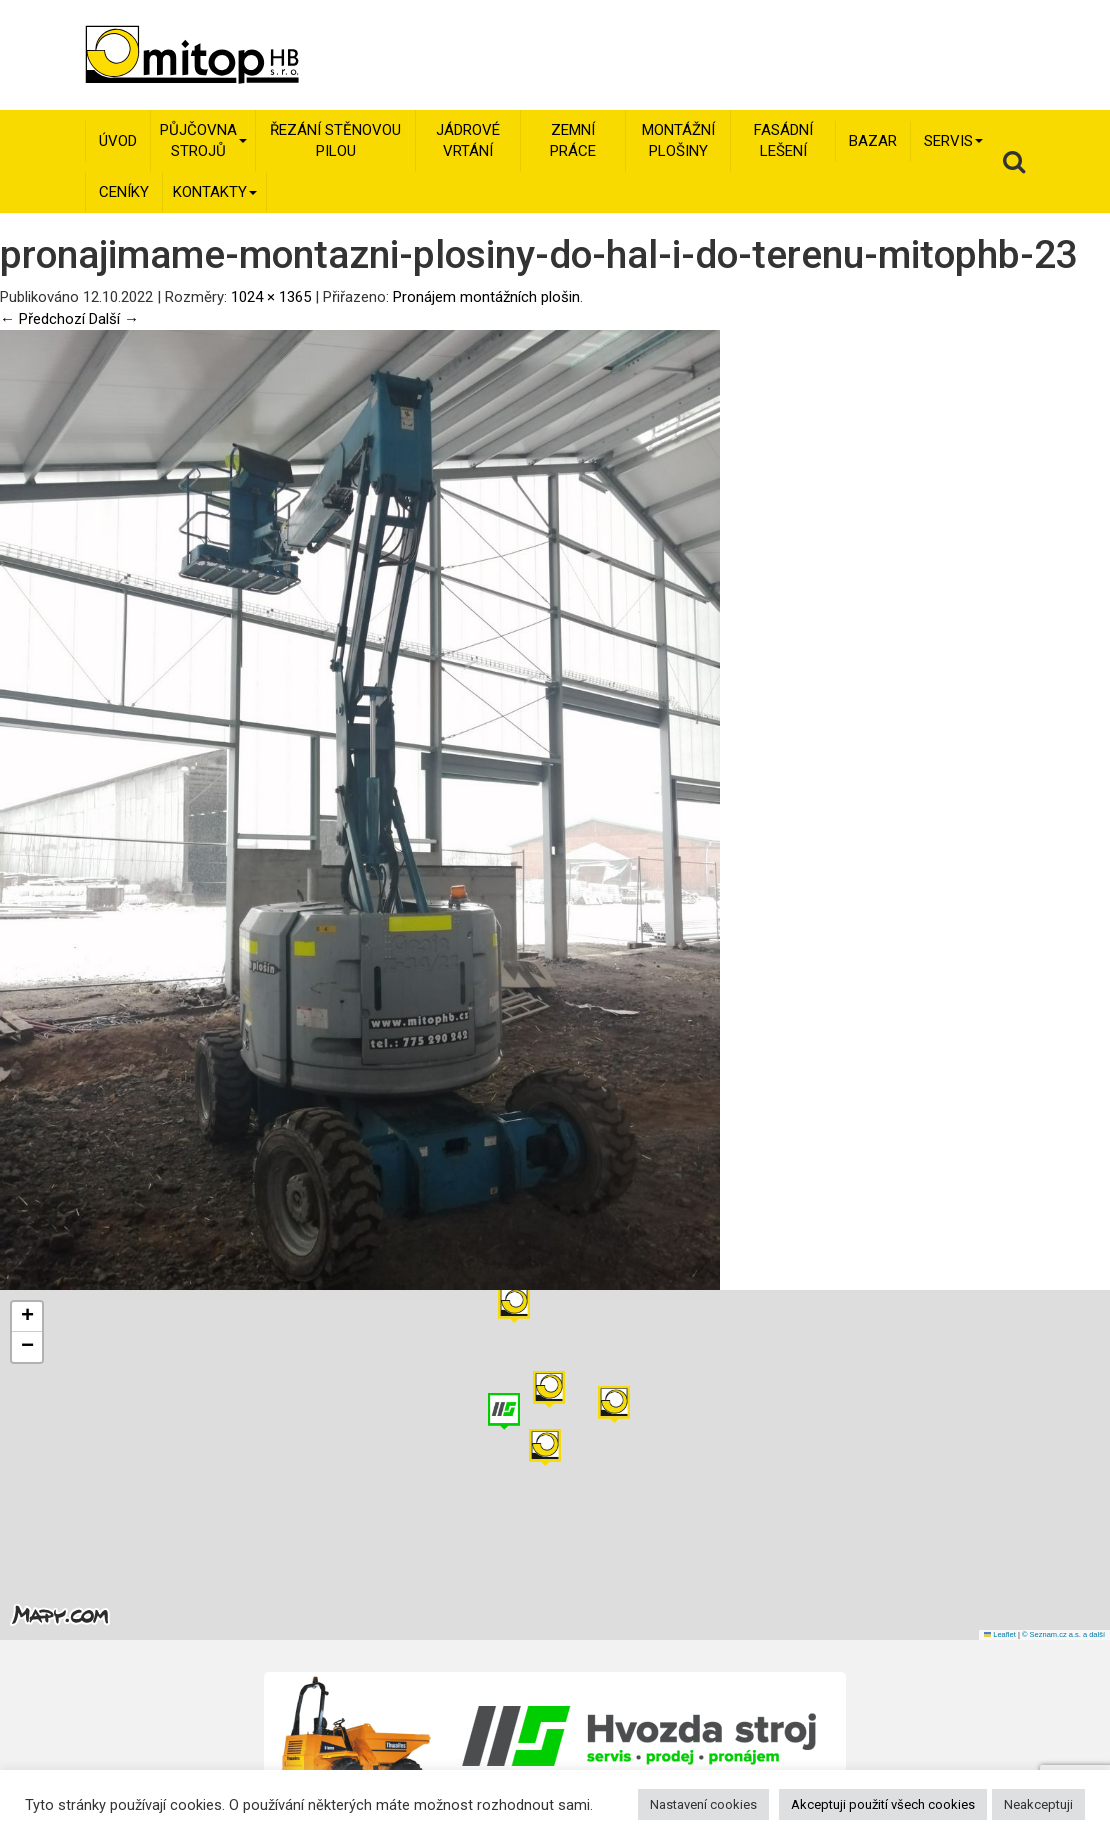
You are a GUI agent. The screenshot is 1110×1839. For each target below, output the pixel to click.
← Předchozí (42, 319)
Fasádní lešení (783, 140)
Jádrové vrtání (468, 140)
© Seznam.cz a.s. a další (1063, 1634)
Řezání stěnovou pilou (335, 140)
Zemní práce (573, 140)
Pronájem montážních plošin (486, 297)
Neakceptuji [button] (1038, 1804)
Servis (953, 141)
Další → (114, 319)
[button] (614, 1404)
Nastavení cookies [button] (703, 1804)
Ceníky (124, 192)
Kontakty (215, 192)
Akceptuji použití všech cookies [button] (883, 1804)
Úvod (118, 141)
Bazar (873, 141)
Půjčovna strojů (203, 140)
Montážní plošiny (678, 140)
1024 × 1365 (271, 297)
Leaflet (1000, 1634)
